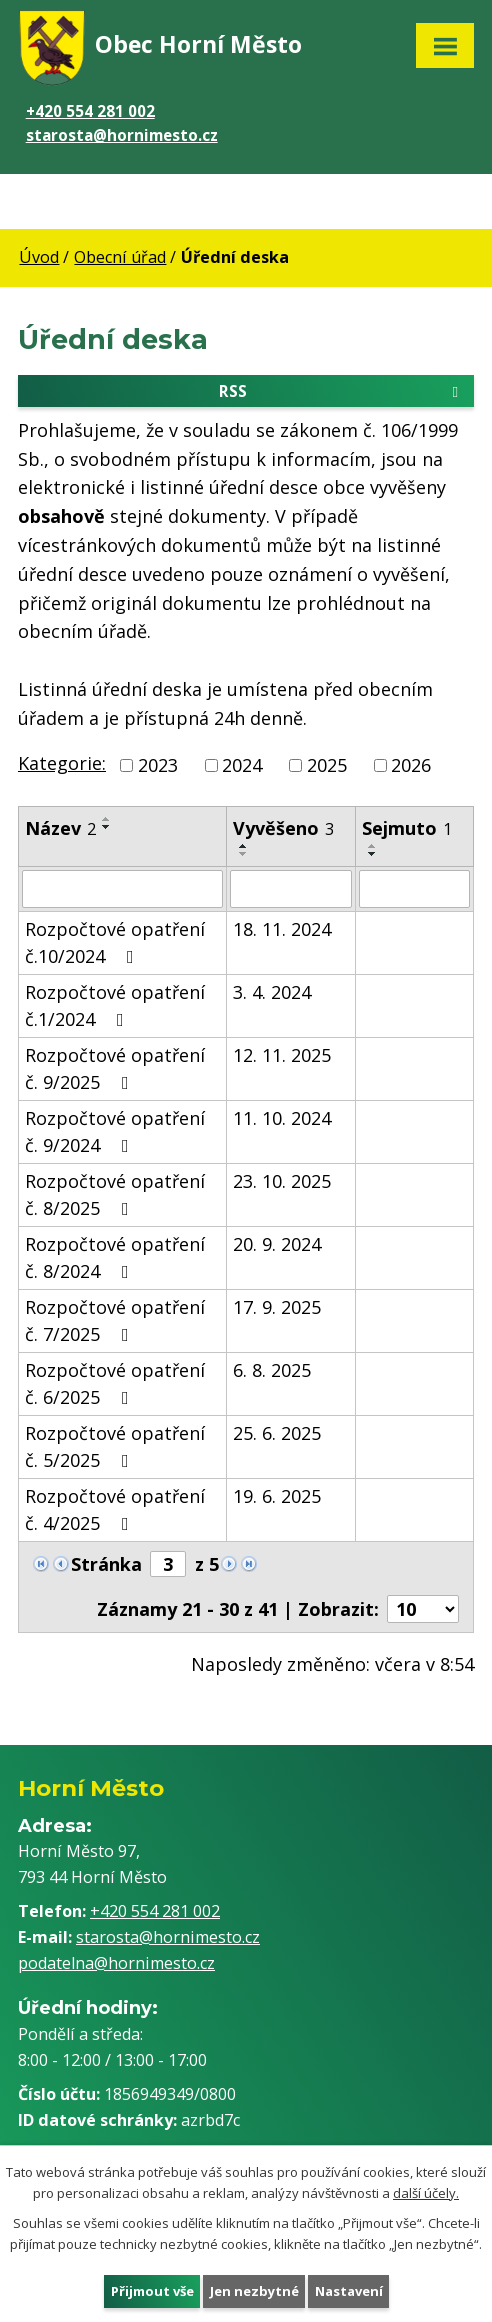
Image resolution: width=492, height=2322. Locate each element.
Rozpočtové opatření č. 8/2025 (115, 1194)
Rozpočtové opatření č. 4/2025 (115, 1509)
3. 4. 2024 (272, 992)
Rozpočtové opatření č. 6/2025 (115, 1383)
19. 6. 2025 (277, 1496)
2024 (242, 765)
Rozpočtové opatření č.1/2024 (115, 1005)
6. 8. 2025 (272, 1370)
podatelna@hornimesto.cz (116, 1963)
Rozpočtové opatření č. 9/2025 (115, 1068)
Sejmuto (407, 828)
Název (60, 828)
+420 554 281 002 (90, 111)
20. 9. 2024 (277, 1244)
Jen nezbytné (253, 2290)
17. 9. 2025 (277, 1307)
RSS (342, 390)
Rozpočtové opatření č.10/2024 (115, 942)
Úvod (39, 257)
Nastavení (348, 2290)
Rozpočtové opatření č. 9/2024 (115, 1131)
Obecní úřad (120, 257)
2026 (411, 765)
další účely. (426, 2193)
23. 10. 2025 (282, 1181)
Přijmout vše (151, 2290)
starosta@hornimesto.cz (122, 135)
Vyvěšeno (283, 828)
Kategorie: (62, 763)
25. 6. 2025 (277, 1433)
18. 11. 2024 (282, 929)
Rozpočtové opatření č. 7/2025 (115, 1320)
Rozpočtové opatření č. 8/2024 (115, 1257)
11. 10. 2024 (282, 1118)
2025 (327, 765)
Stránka (106, 1564)
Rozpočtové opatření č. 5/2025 (115, 1446)
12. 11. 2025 (282, 1055)
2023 (158, 765)
